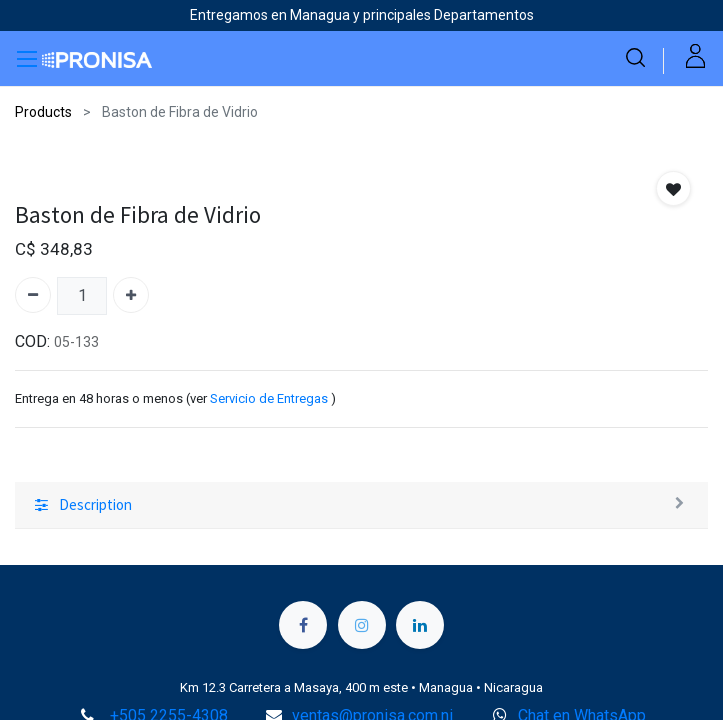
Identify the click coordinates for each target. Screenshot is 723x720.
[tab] (361, 506)
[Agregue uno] (131, 295)
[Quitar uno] (33, 295)
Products (43, 112)
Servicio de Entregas (269, 398)
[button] (673, 188)
